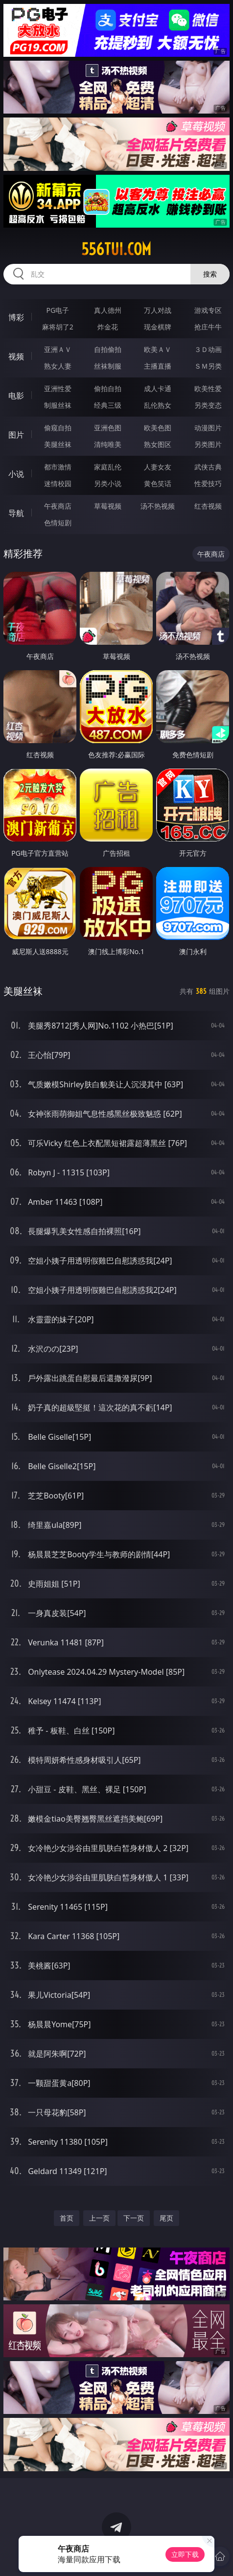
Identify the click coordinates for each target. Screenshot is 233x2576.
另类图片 (208, 444)
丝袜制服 (107, 366)
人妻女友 (157, 466)
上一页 (99, 2218)
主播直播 (157, 366)
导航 (16, 513)
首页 (66, 2218)
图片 (16, 434)
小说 (16, 473)
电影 (16, 395)
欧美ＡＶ (157, 349)
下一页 (133, 2218)
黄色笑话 (157, 483)
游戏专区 (208, 310)
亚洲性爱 (57, 388)
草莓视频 (107, 506)
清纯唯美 (107, 444)
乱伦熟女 (157, 405)
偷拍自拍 (107, 388)
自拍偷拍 (107, 349)
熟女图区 (157, 444)
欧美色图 (157, 427)
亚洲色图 (107, 427)
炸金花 (107, 326)
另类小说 (107, 483)
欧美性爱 (208, 388)
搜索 (210, 274)
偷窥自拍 (57, 427)
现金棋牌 (157, 326)
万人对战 (157, 310)
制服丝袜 (57, 405)
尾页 (166, 2218)
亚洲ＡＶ (57, 349)
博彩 (16, 317)
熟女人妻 (57, 366)
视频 (16, 356)
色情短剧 (57, 522)
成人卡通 (157, 388)
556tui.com (116, 249)
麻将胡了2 (57, 326)
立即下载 (185, 2554)
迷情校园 (57, 483)
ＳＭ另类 (208, 366)
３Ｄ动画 (208, 349)
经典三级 (107, 405)
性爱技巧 (208, 483)
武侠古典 (208, 466)
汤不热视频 (157, 506)
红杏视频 (208, 506)
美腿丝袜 (57, 444)
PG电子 (57, 310)
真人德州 (107, 310)
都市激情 (57, 466)
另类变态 (208, 405)
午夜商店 (57, 506)
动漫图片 (208, 427)
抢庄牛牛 (208, 326)
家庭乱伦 (107, 466)
